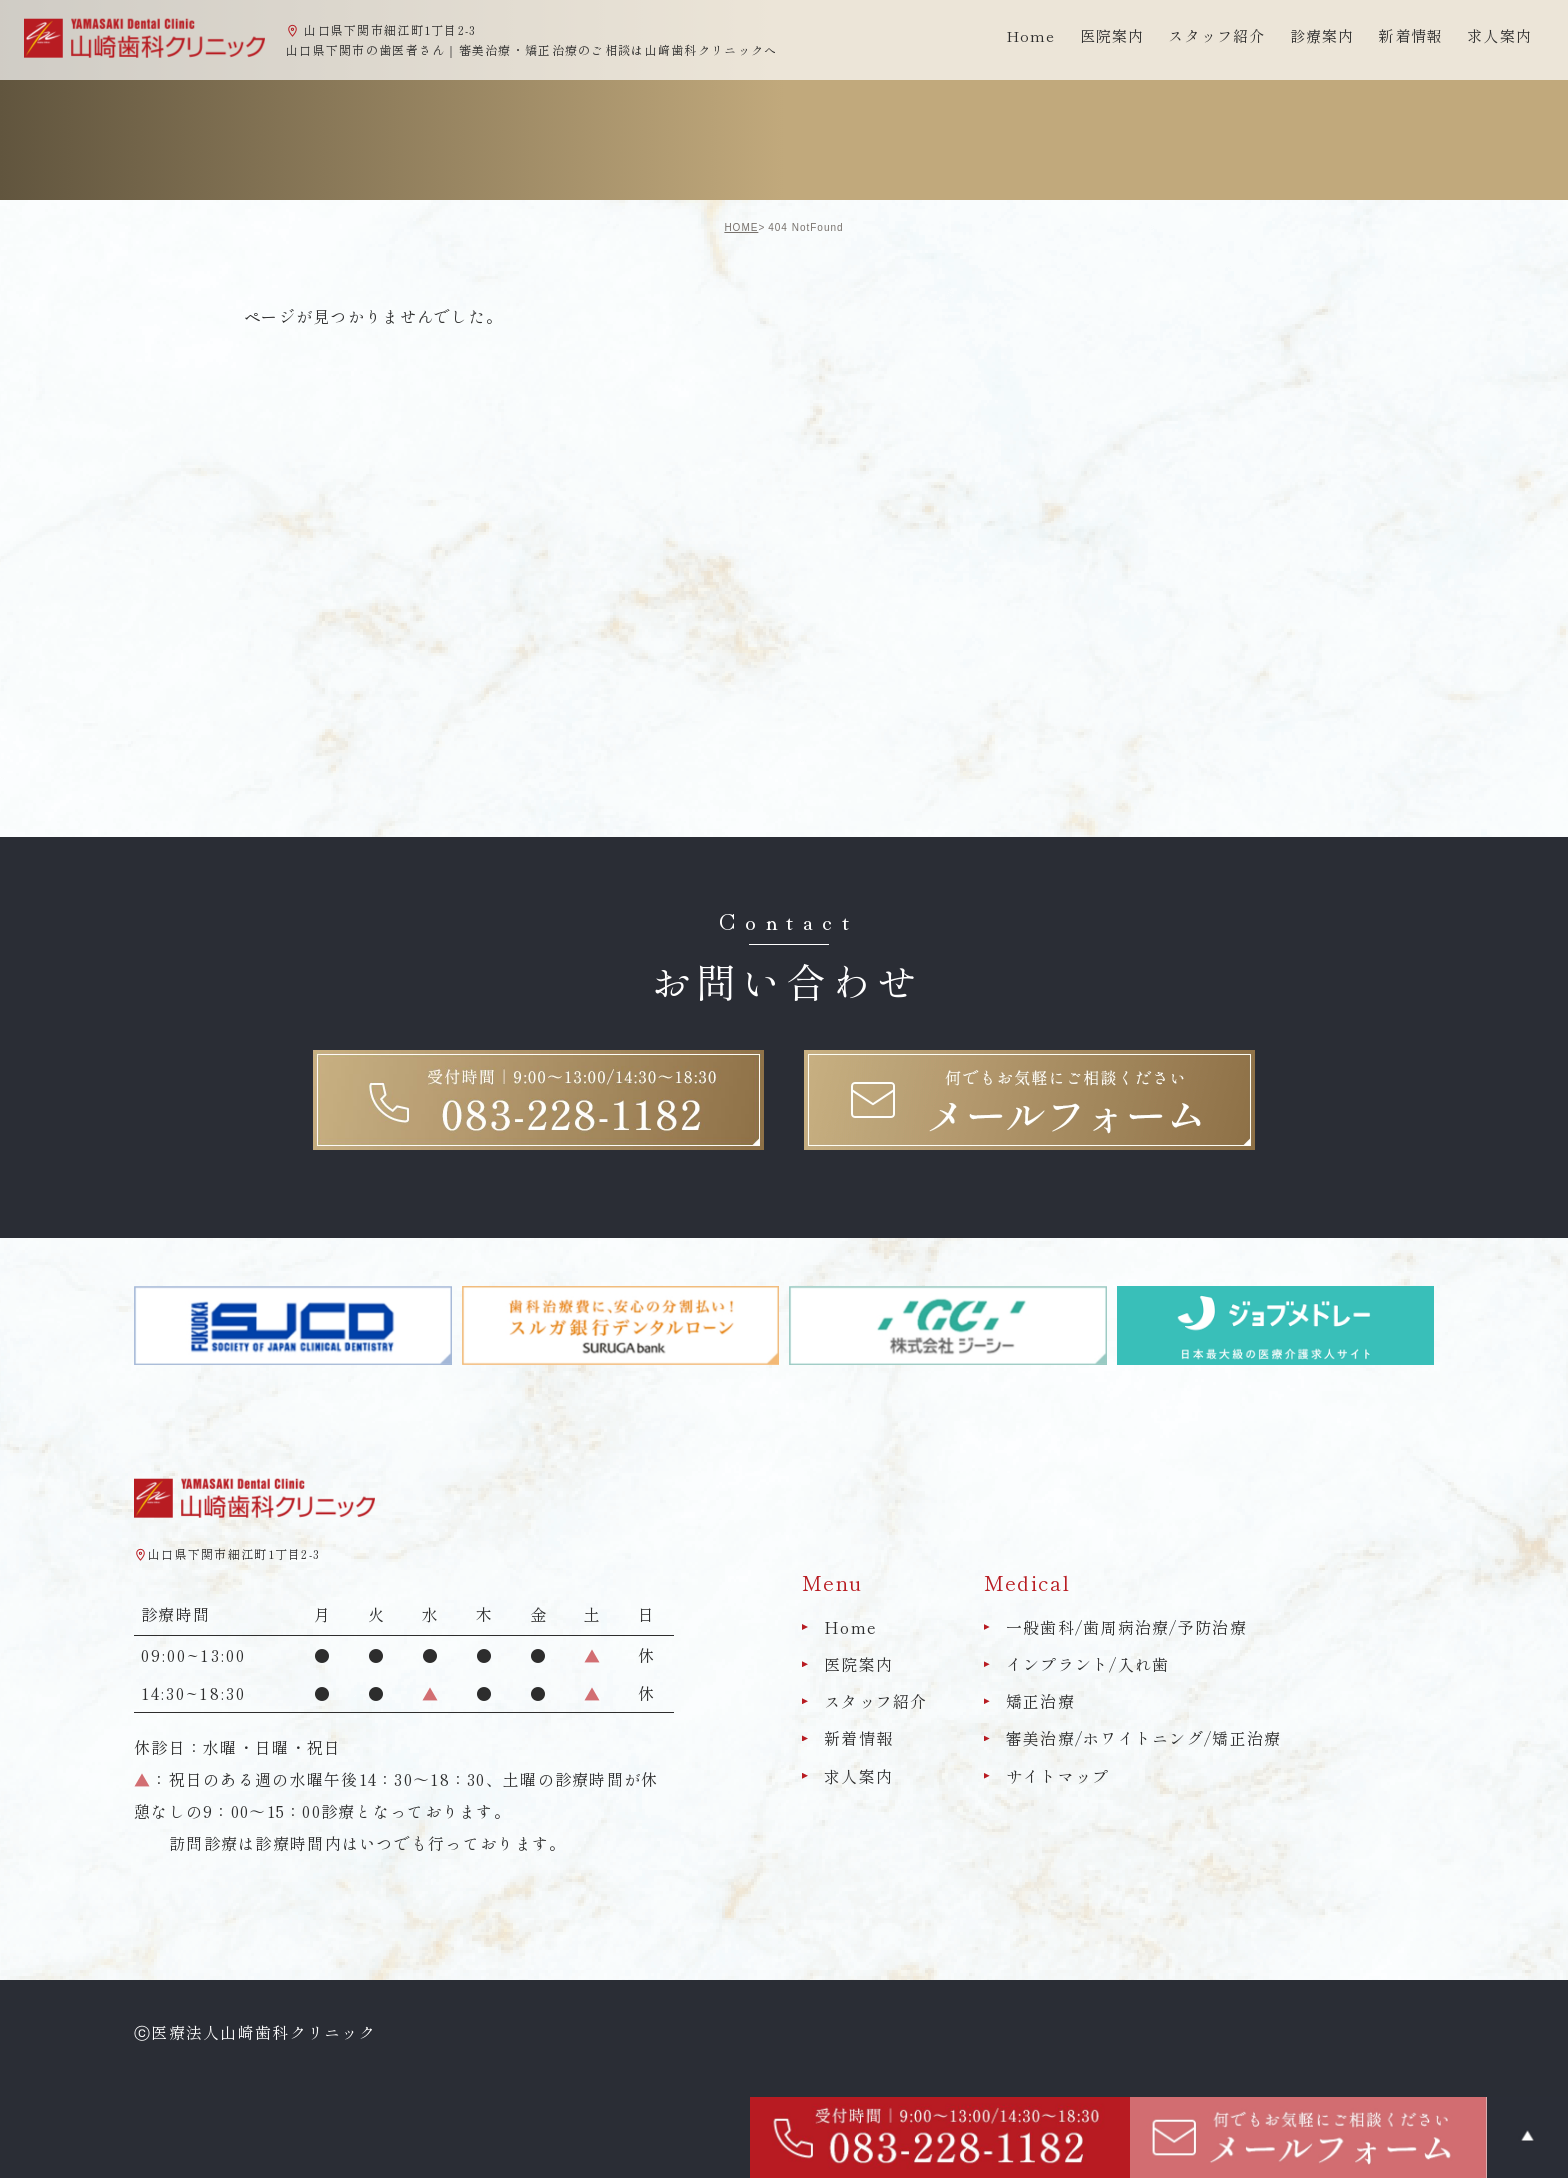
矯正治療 (1040, 1701)
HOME (741, 227)
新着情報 (1410, 35)
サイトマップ (1058, 1776)
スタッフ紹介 (876, 1701)
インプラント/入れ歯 (1088, 1664)
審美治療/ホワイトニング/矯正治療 (1144, 1739)
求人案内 (1499, 35)
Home (1031, 35)
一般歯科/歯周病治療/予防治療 (1126, 1627)
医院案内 (858, 1664)
